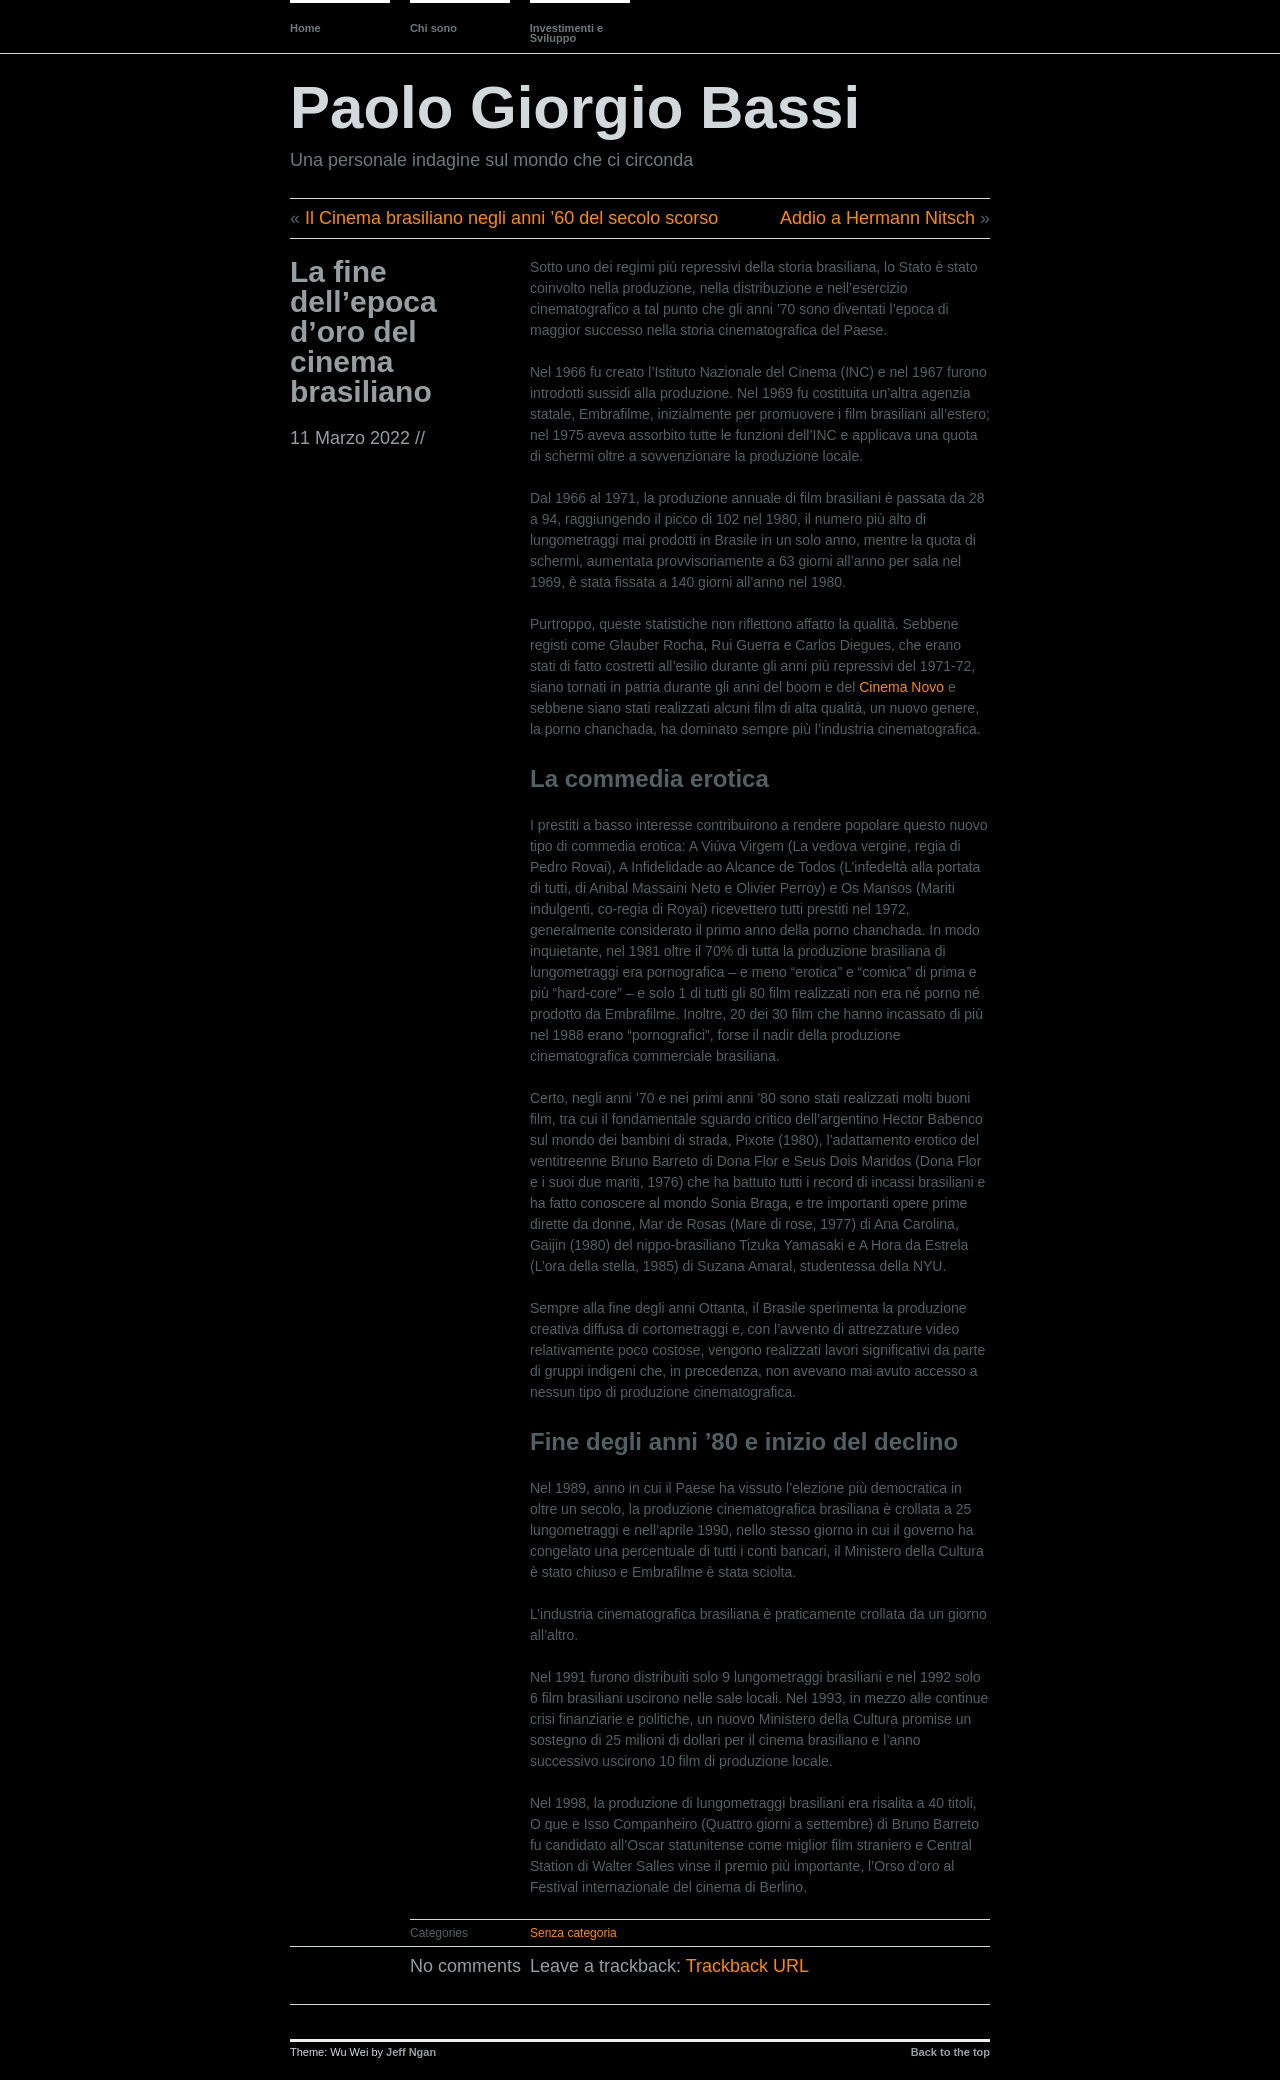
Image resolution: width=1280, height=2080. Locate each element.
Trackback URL (747, 1966)
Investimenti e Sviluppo (566, 33)
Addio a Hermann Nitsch (877, 218)
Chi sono (433, 28)
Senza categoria (573, 1933)
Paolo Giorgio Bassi (575, 107)
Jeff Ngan (411, 2052)
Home (305, 28)
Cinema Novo (901, 687)
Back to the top (950, 2052)
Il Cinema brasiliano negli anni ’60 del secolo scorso (511, 218)
